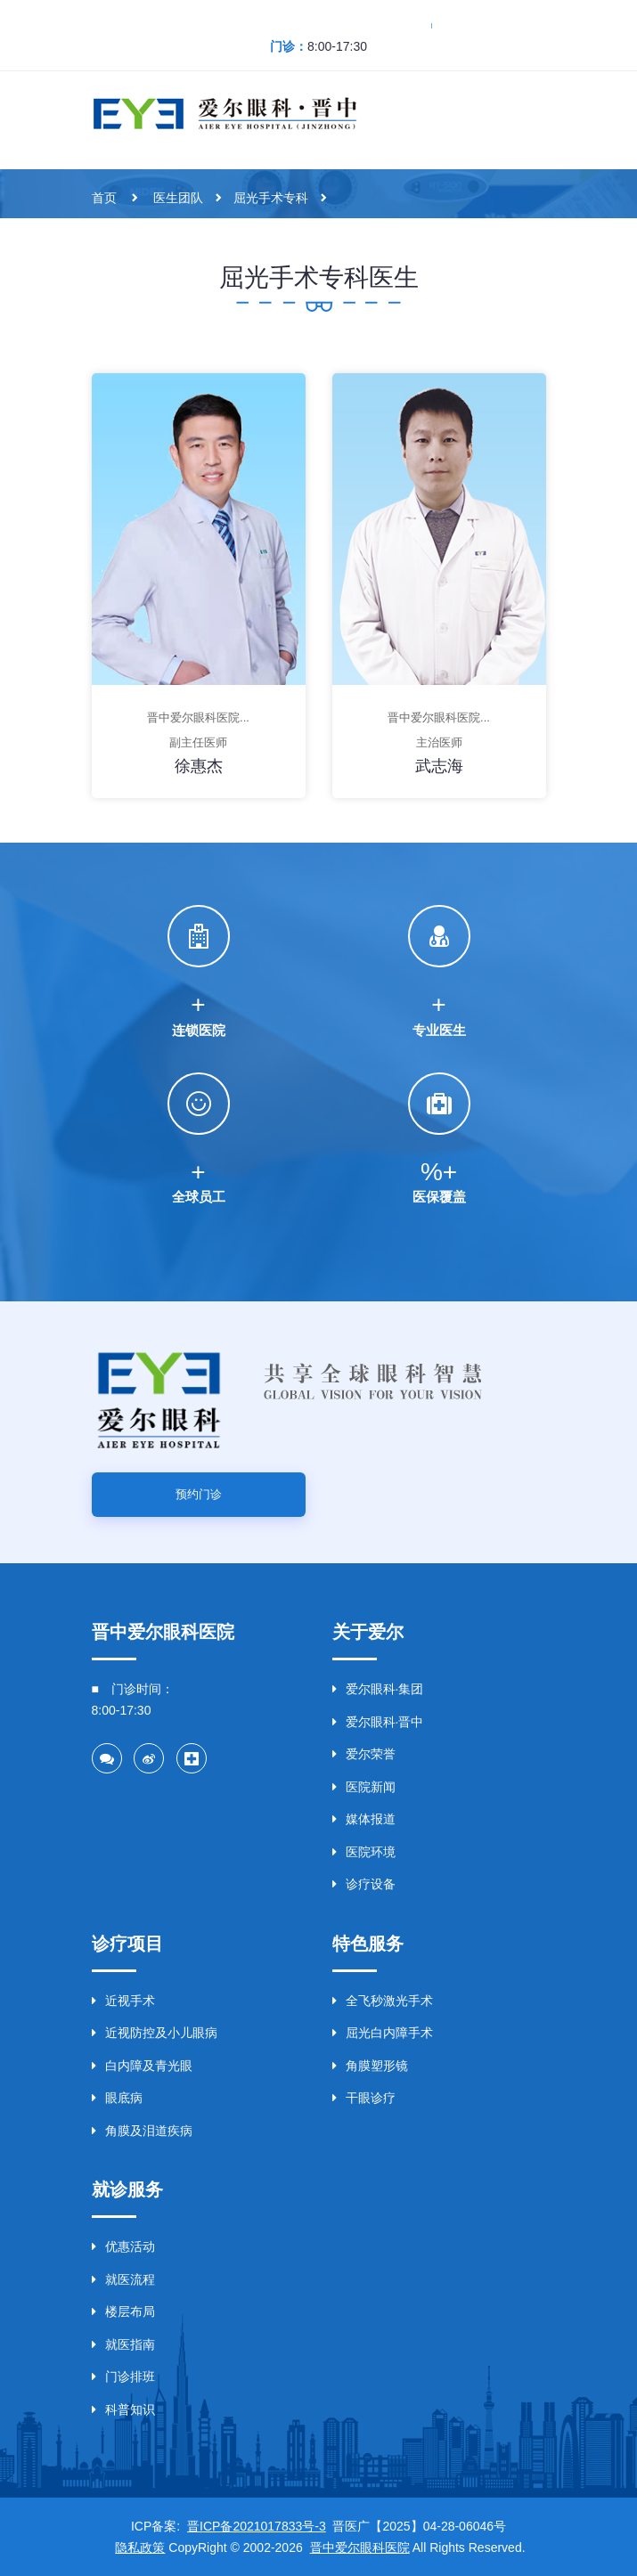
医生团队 (178, 198)
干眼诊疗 (364, 2098)
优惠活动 (123, 2246)
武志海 (439, 766)
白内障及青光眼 (142, 2065)
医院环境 (364, 1852)
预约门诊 (199, 1494)
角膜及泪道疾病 (142, 2131)
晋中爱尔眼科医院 (360, 2547)
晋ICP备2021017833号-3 (256, 2526)
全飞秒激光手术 (382, 2000)
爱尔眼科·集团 (378, 1689)
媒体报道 (364, 1819)
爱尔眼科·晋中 (378, 1722)
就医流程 (123, 2279)
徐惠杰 (199, 766)
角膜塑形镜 (370, 2065)
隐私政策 (140, 2547)
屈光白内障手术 (382, 2033)
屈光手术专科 (270, 198)
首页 (104, 198)
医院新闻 (364, 1787)
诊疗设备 (364, 1884)
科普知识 (123, 2409)
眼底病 (117, 2098)
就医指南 (123, 2344)
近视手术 (123, 2000)
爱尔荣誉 (364, 1754)
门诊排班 (123, 2376)
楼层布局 (123, 2311)
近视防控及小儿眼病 (154, 2033)
